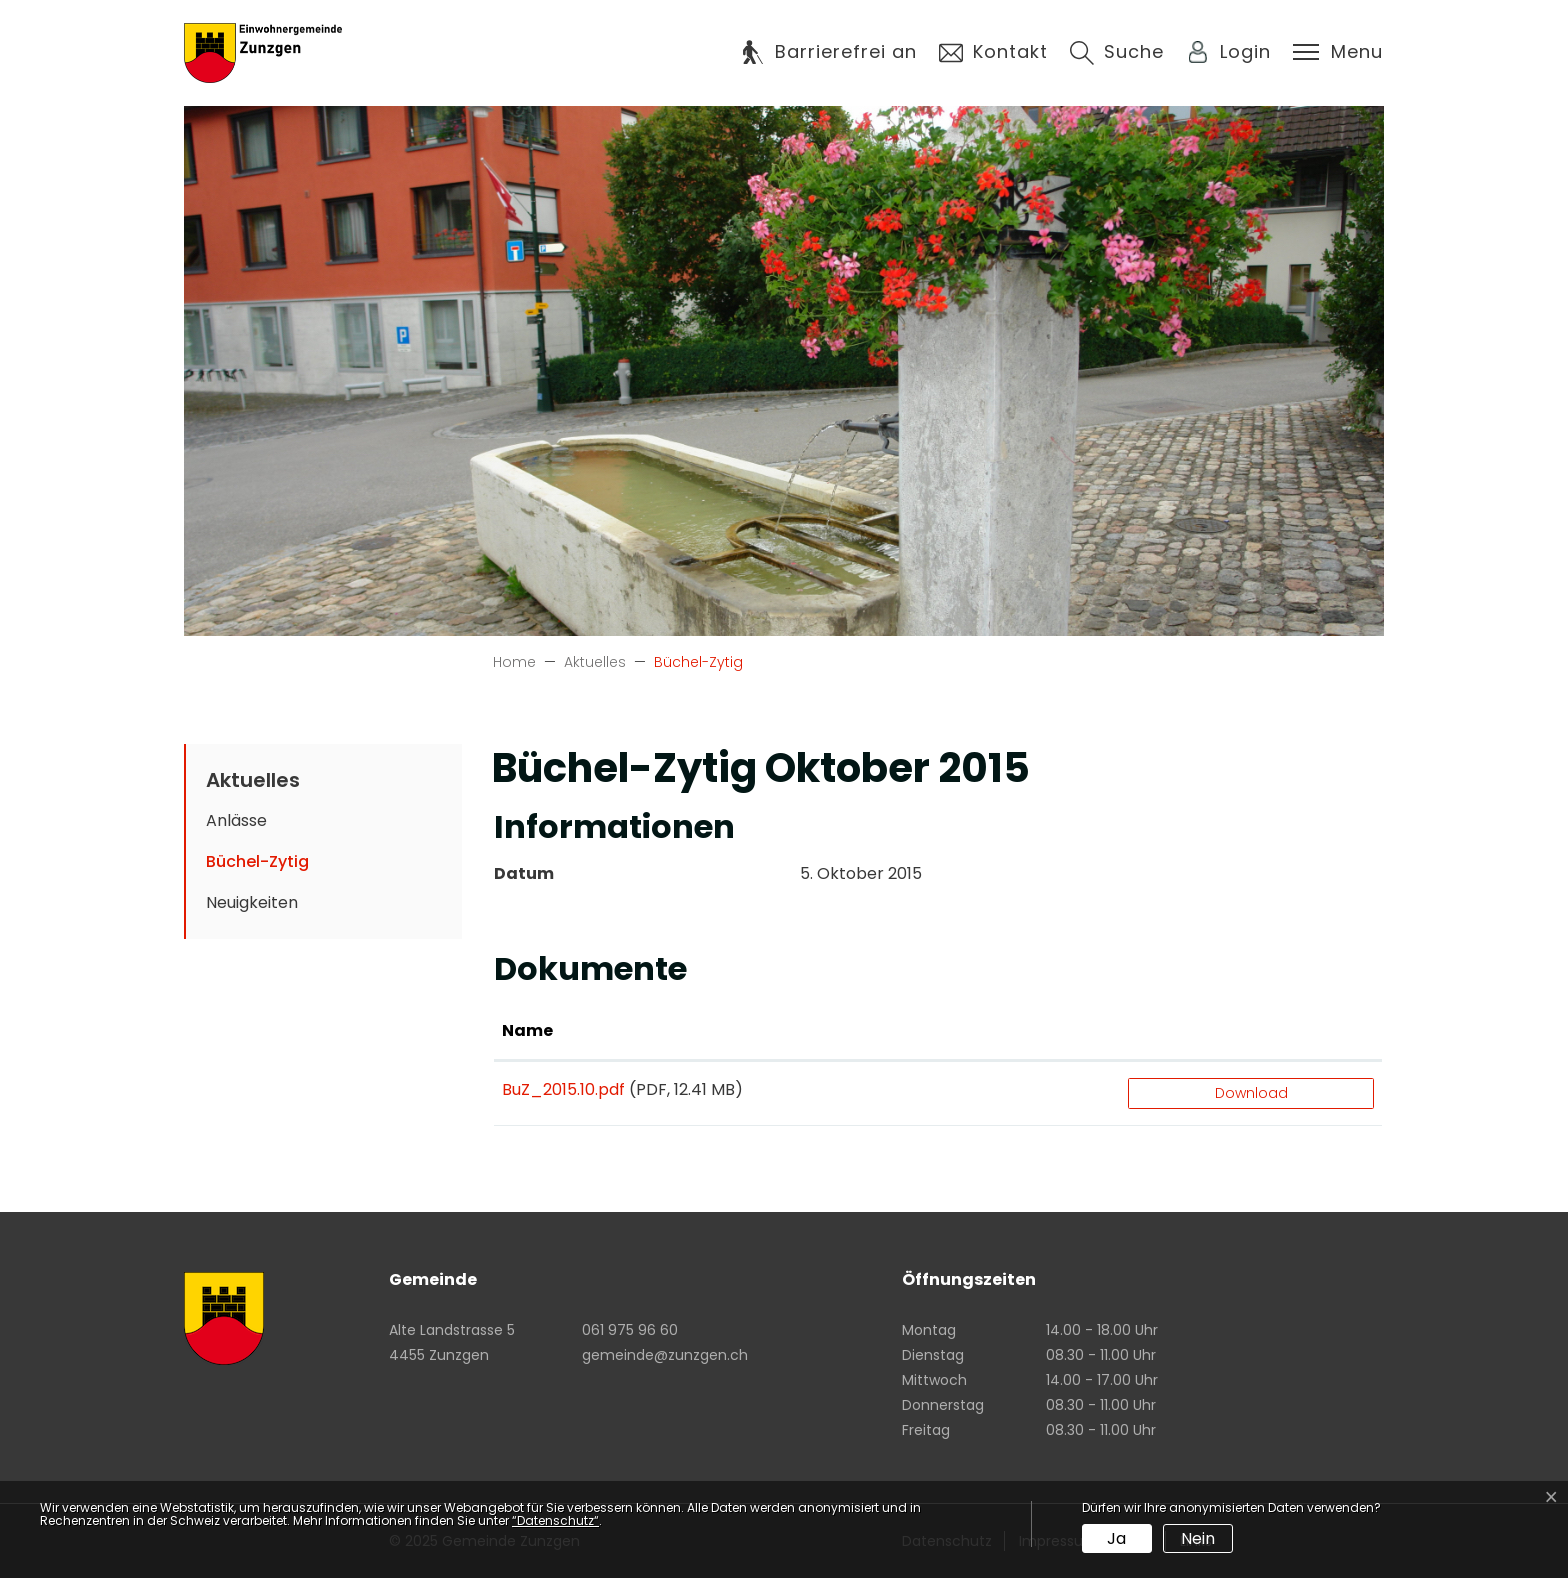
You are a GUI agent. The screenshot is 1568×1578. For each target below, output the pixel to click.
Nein (1198, 1538)
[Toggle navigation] (1338, 52)
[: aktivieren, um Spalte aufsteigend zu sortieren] (1251, 1032)
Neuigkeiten (252, 902)
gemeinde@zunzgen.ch (665, 1355)
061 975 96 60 (630, 1330)
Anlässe (236, 820)
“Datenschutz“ (555, 1520)
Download (1251, 1093)
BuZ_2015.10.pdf (563, 1089)
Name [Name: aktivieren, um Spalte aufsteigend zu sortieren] (527, 1030)
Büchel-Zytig (269, 866)
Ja (1116, 1538)
